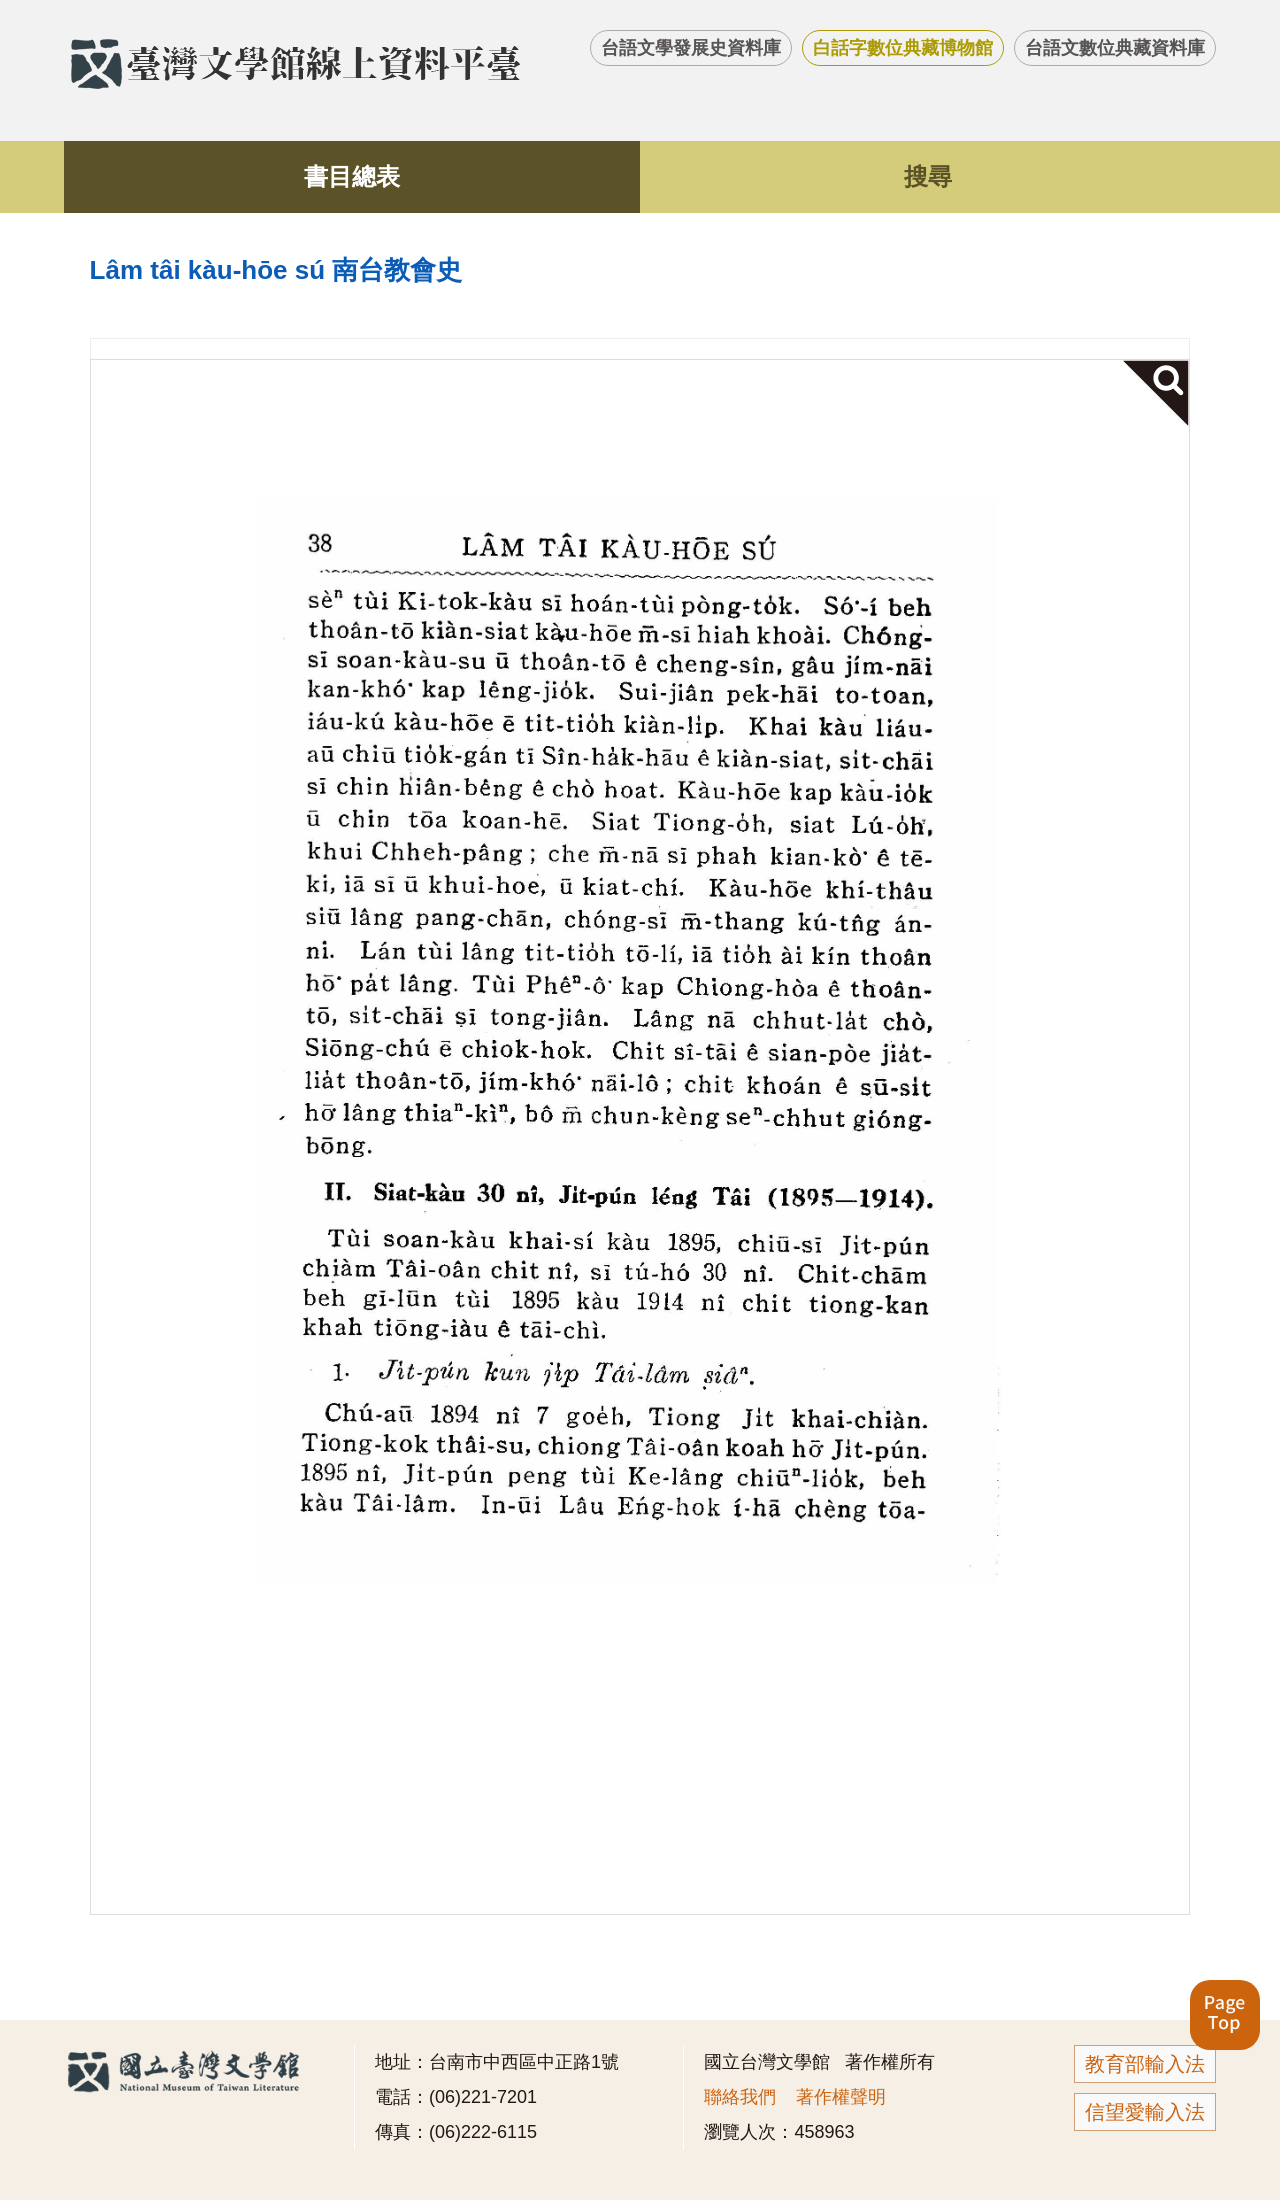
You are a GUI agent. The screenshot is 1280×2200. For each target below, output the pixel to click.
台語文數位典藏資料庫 (1115, 48)
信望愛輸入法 (1145, 2112)
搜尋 (928, 176)
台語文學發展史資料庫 (691, 48)
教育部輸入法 (1145, 2064)
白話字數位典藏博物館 (903, 48)
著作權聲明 (841, 2097)
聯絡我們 (740, 2097)
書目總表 (352, 176)
